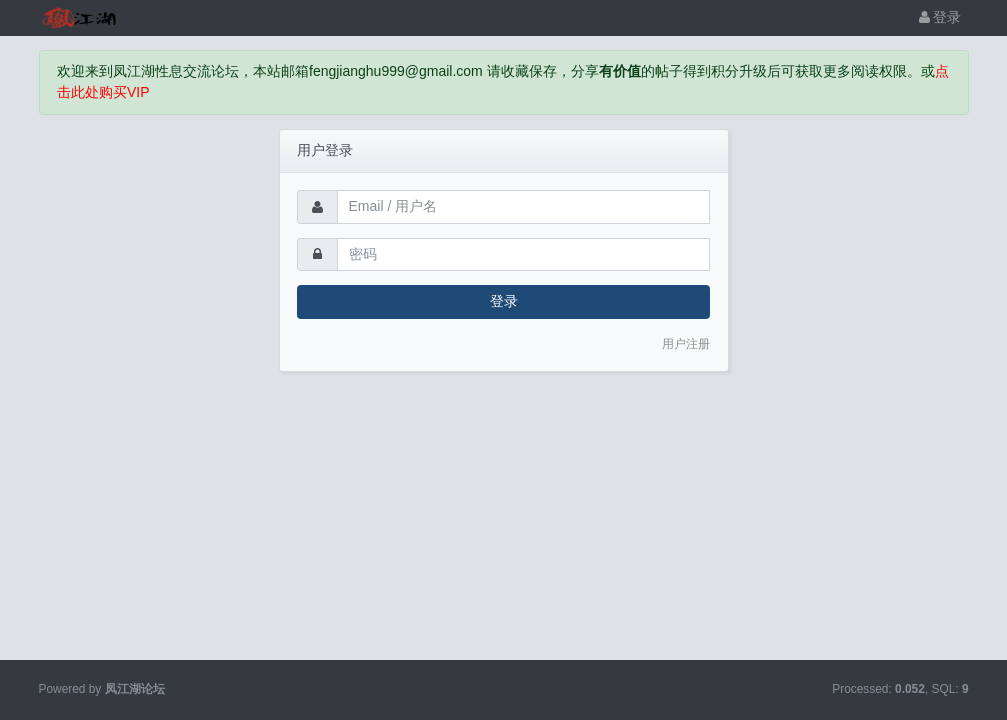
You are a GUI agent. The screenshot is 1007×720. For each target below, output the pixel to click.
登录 (940, 17)
